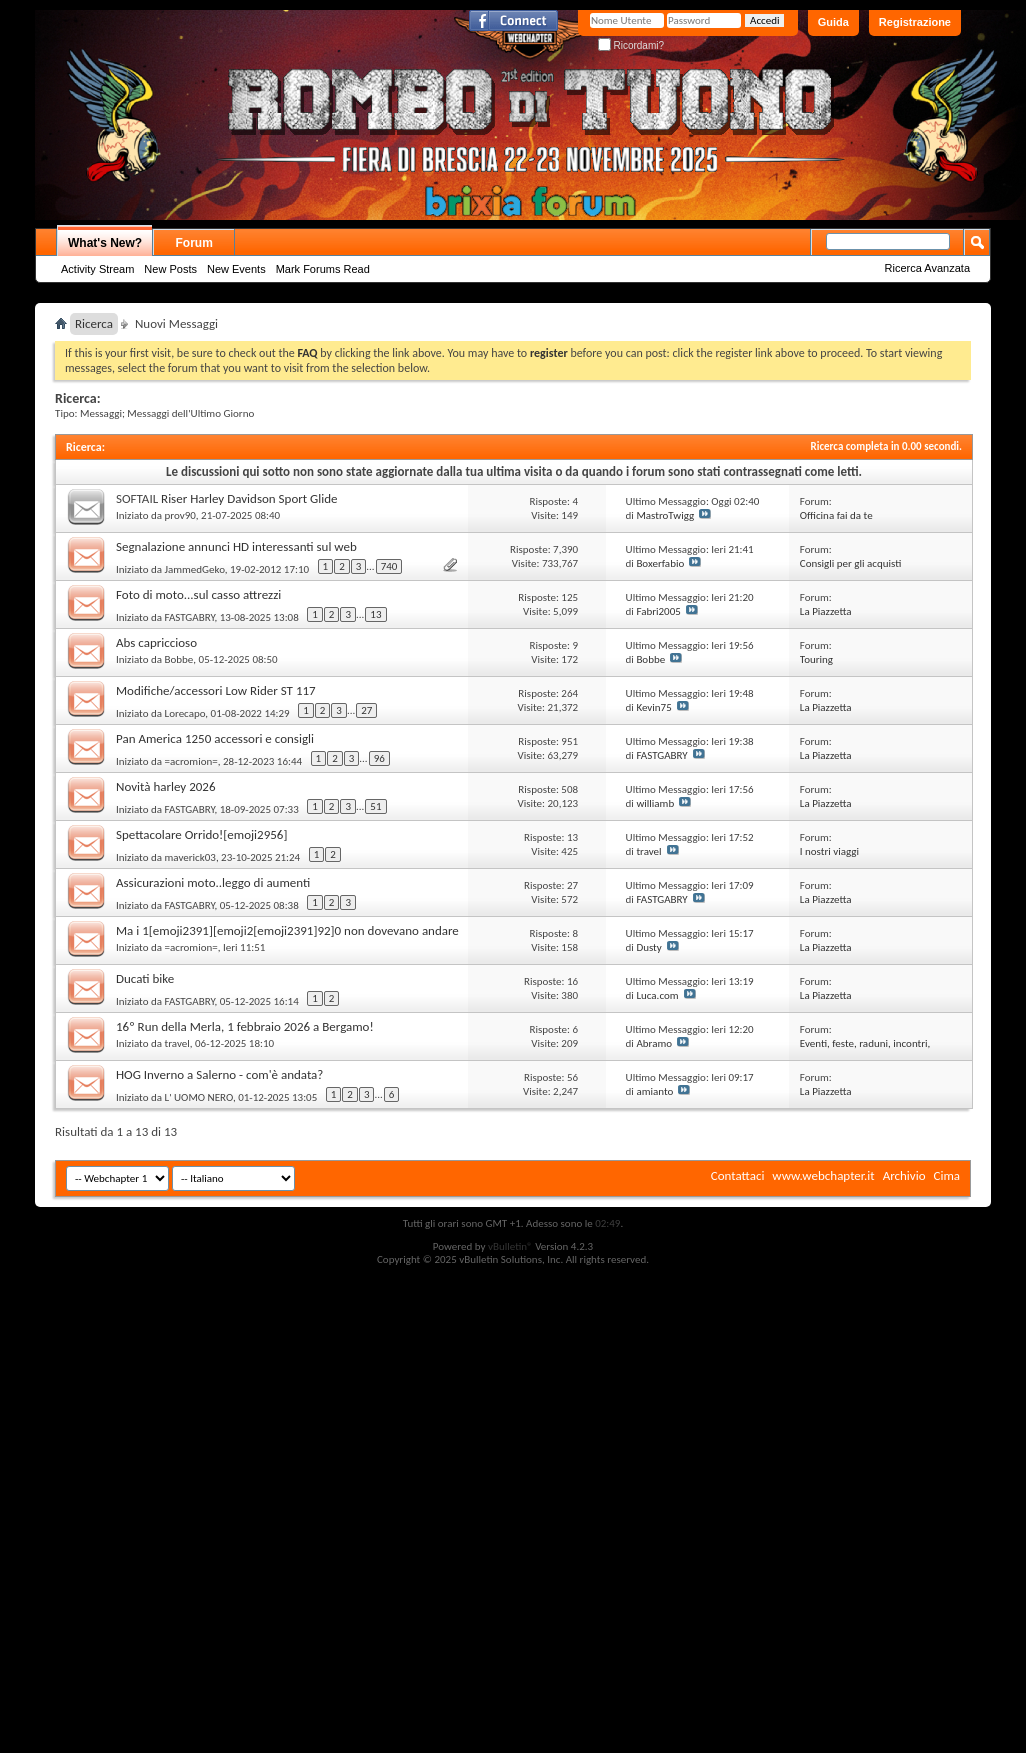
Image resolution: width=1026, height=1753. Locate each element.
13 (375, 614)
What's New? (105, 243)
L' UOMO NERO (199, 1097)
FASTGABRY (190, 617)
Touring (816, 659)
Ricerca (94, 323)
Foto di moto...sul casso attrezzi (198, 594)
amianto (654, 1091)
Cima (946, 1175)
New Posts (170, 269)
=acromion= (191, 761)
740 (389, 566)
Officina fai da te (836, 515)
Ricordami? (631, 45)
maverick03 (190, 857)
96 (379, 758)
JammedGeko (195, 569)
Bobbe (179, 659)
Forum (194, 243)
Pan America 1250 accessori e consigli (215, 738)
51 (375, 806)
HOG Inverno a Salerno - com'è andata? (219, 1074)
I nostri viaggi (829, 851)
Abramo (654, 1043)
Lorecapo (185, 713)
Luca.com (657, 995)
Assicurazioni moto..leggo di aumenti (213, 882)
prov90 (180, 515)
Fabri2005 (658, 611)
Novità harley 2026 (166, 786)
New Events (236, 269)
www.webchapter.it (823, 1175)
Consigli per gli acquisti (851, 563)
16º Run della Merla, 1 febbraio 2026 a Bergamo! (245, 1026)
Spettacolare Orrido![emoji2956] (201, 834)
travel (648, 851)
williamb (655, 803)
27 (366, 710)
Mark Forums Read (323, 269)
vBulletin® (510, 1246)
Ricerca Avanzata (927, 268)
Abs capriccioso (156, 642)
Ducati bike (145, 978)
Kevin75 (653, 707)
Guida (833, 22)
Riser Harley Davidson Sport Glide (249, 498)
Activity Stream (97, 269)
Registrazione (915, 22)
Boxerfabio (660, 563)
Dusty (648, 947)
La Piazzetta (826, 611)
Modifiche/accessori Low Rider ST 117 (216, 690)
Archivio (904, 1175)
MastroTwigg (665, 515)
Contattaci (738, 1175)
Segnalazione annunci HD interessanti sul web (236, 546)
